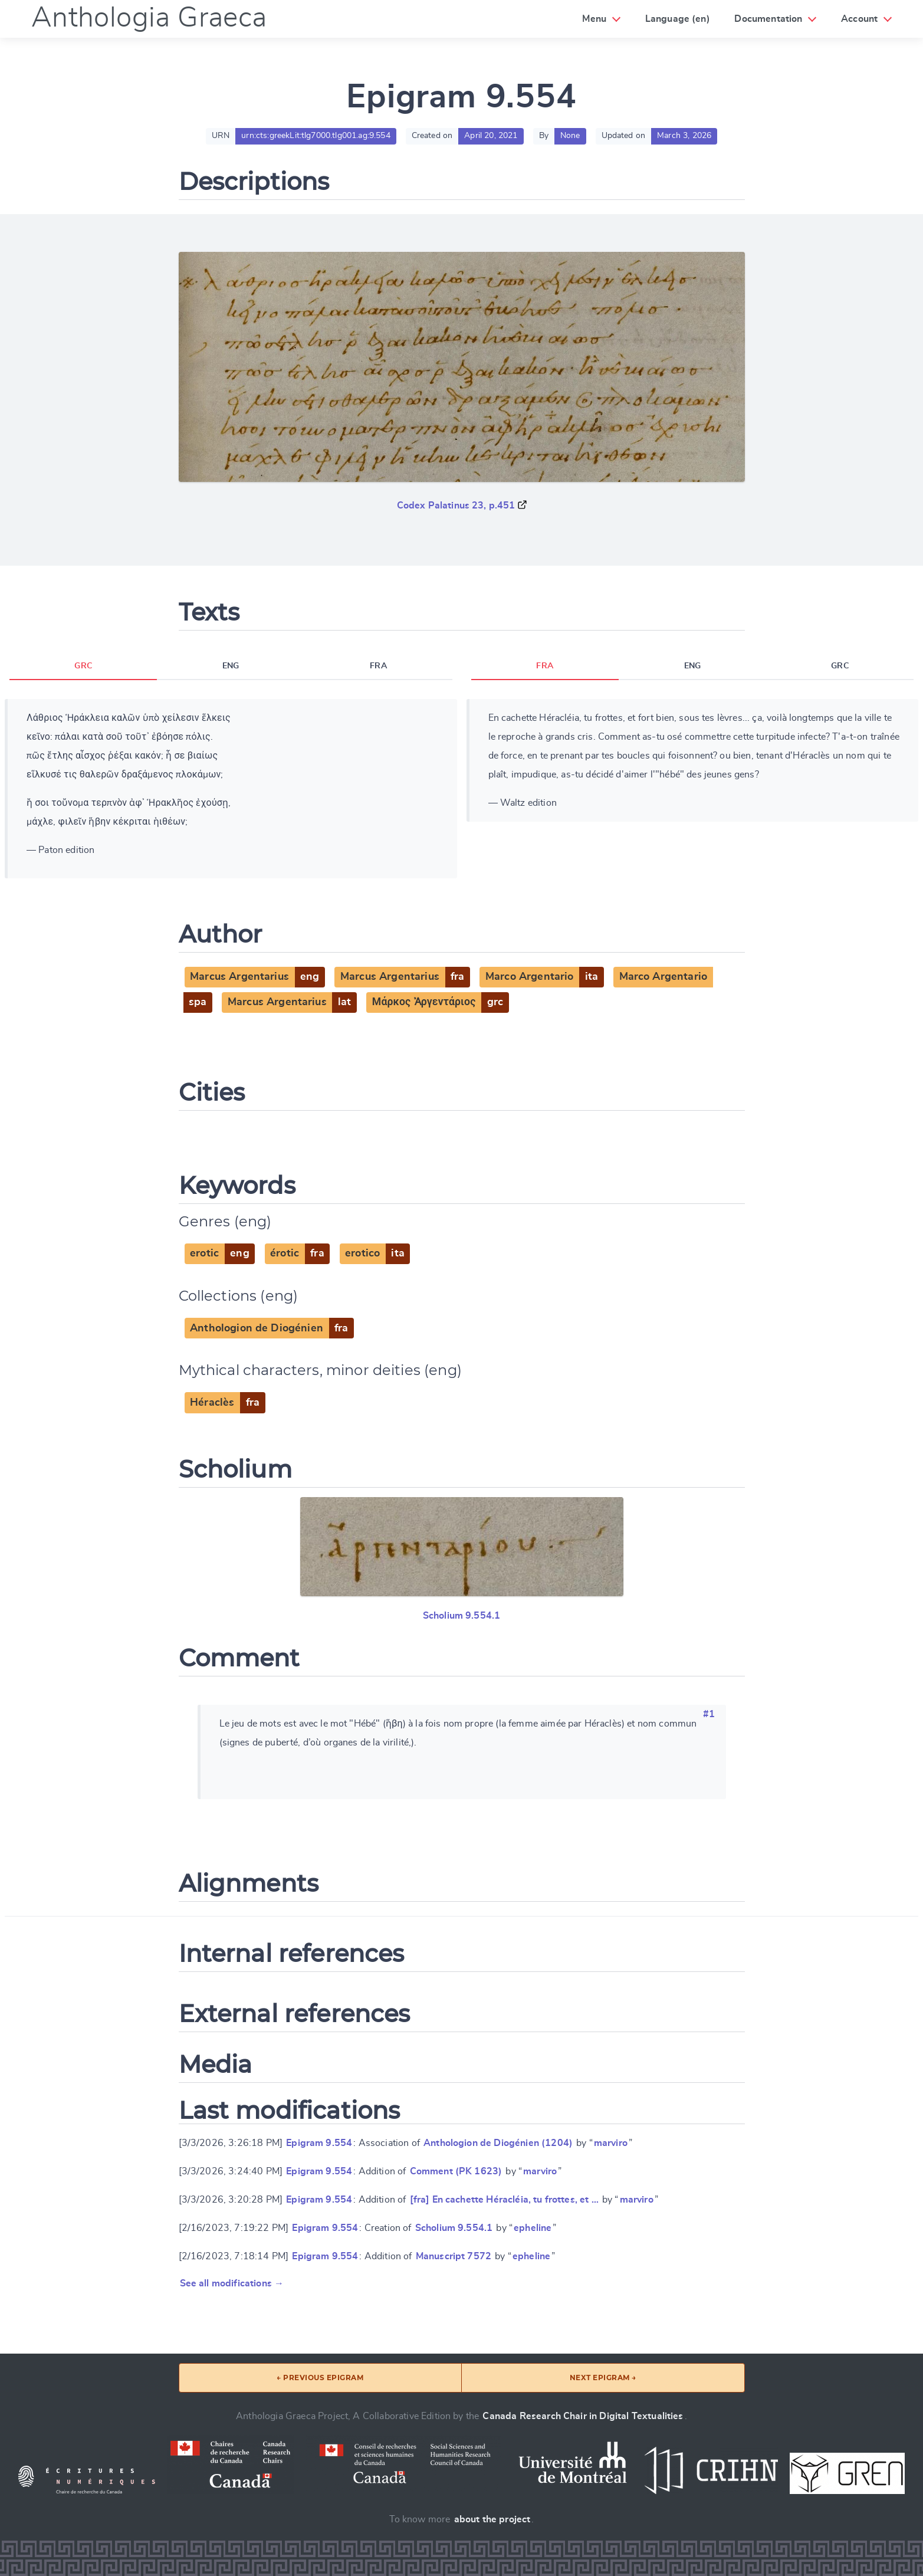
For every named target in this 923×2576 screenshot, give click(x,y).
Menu (594, 19)
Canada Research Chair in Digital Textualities (582, 2416)
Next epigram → (603, 2377)
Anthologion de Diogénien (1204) (498, 2143)
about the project (492, 2519)
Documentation (768, 19)
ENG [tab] (230, 666)
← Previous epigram (320, 2377)
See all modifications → (232, 2283)
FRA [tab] (378, 666)
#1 (709, 1714)
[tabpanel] (231, 788)
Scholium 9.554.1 (462, 1615)
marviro (611, 2143)
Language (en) (677, 19)
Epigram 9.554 (319, 2143)
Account (859, 19)
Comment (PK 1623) (456, 2171)
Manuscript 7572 (453, 2256)
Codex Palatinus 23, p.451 (456, 505)
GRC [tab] (82, 666)
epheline (532, 2228)
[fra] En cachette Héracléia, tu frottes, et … (504, 2199)
